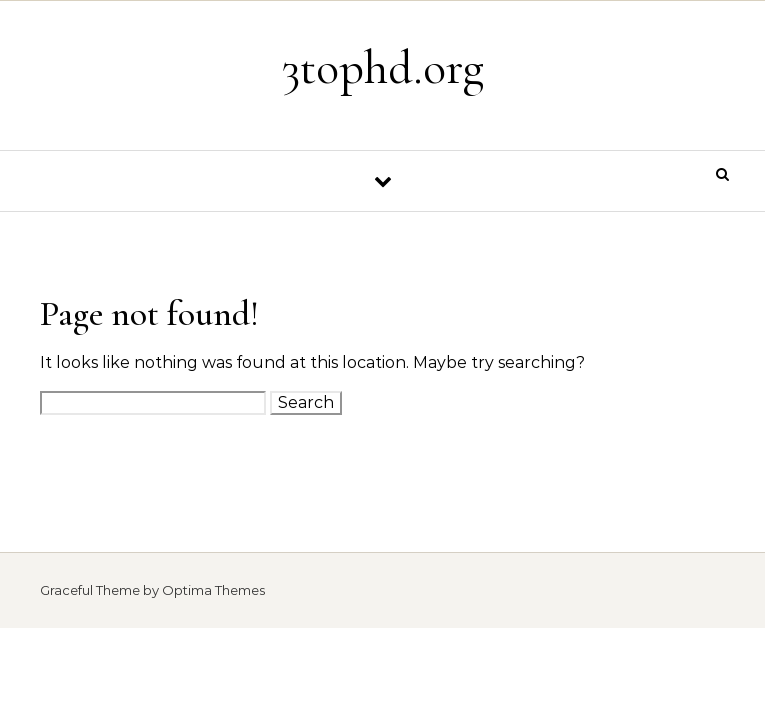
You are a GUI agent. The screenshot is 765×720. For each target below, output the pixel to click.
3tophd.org (383, 68)
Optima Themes (213, 590)
